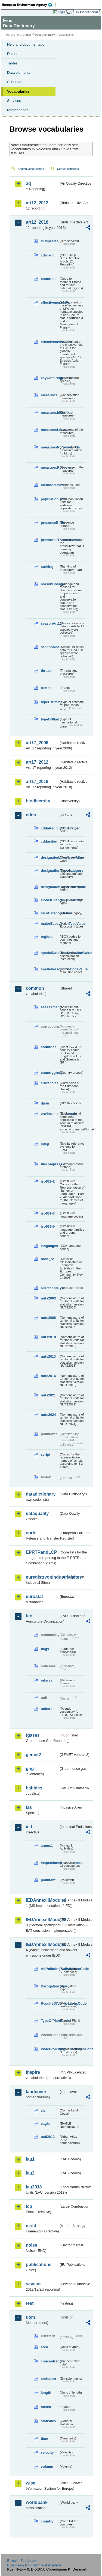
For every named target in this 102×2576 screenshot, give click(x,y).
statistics (48, 2421)
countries (49, 279)
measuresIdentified (50, 412)
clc (43, 2110)
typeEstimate (50, 702)
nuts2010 (48, 1337)
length (46, 2393)
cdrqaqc (47, 255)
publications (38, 2264)
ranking (47, 567)
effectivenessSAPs (50, 342)
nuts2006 (48, 1318)
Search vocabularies (31, 168)
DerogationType (50, 1986)
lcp (29, 2206)
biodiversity (38, 801)
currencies (49, 1083)
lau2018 (34, 2187)
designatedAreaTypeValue (50, 857)
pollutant (48, 1880)
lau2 (30, 2173)
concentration (50, 2361)
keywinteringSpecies (50, 378)
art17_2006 (37, 742)
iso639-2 (48, 1181)
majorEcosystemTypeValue (50, 923)
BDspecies (49, 241)
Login (61, 12)
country (47, 2521)
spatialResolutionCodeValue (50, 969)
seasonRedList (50, 647)
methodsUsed (50, 485)
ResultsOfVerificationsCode (50, 2003)
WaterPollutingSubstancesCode (50, 2049)
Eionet (27, 34)
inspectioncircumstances (50, 1863)
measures (49, 395)
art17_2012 (37, 762)
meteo (46, 2407)
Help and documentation (27, 44)
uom (30, 2317)
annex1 (47, 1846)
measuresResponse (50, 467)
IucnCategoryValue (50, 913)
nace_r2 (47, 1259)
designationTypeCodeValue (50, 887)
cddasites (49, 841)
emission (48, 2379)
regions (47, 937)
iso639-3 (48, 1213)
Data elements (18, 72)
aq (28, 183)
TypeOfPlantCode (50, 2021)
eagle (45, 2124)
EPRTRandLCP (41, 1552)
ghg (30, 1768)
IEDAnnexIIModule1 (42, 1900)
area (44, 2347)
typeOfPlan (50, 719)
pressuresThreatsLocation (50, 540)
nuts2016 (48, 1376)
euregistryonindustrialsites (42, 1577)
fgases (33, 1735)
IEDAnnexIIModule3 (42, 1919)
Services (14, 101)
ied (29, 1826)
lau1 (30, 2159)
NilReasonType (50, 1288)
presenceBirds (50, 523)
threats (46, 671)
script (45, 1454)
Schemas (14, 82)
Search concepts (68, 168)
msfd (31, 2225)
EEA (28, 4)
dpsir (45, 1103)
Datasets (14, 54)
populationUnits (50, 499)
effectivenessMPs (50, 302)
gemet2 (33, 1754)
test (29, 2303)
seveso (33, 2284)
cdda (31, 815)
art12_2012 (37, 202)
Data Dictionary (45, 34)
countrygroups (50, 1073)
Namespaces (17, 110)
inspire (33, 2072)
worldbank (37, 2502)
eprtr (31, 1533)
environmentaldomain (50, 1114)
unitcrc (46, 1709)
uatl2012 (48, 2137)
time (44, 2438)
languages (49, 1246)
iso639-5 (48, 1226)
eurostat (34, 1596)
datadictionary (40, 1494)
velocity (47, 2452)
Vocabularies (18, 91)
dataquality (37, 1513)
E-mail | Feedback (21, 2561)
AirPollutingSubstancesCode (50, 1969)
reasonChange (50, 584)
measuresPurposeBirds (50, 447)
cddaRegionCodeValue (50, 828)
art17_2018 (37, 781)
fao (29, 1616)
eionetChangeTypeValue (50, 900)
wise (30, 2483)
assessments (50, 1007)
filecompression (50, 1164)
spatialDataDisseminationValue (50, 953)
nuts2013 (48, 1356)
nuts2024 (48, 1415)
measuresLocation (50, 430)
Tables (12, 63)
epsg (45, 1144)
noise (31, 2245)
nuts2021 (48, 1395)
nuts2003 (48, 1298)
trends (46, 688)
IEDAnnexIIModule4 (42, 1944)
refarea (46, 1680)
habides (34, 1788)
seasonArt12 (50, 623)
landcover (36, 2091)
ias (29, 1807)
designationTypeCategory (50, 870)
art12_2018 (37, 222)
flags (45, 1649)
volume (47, 2467)
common (35, 988)
